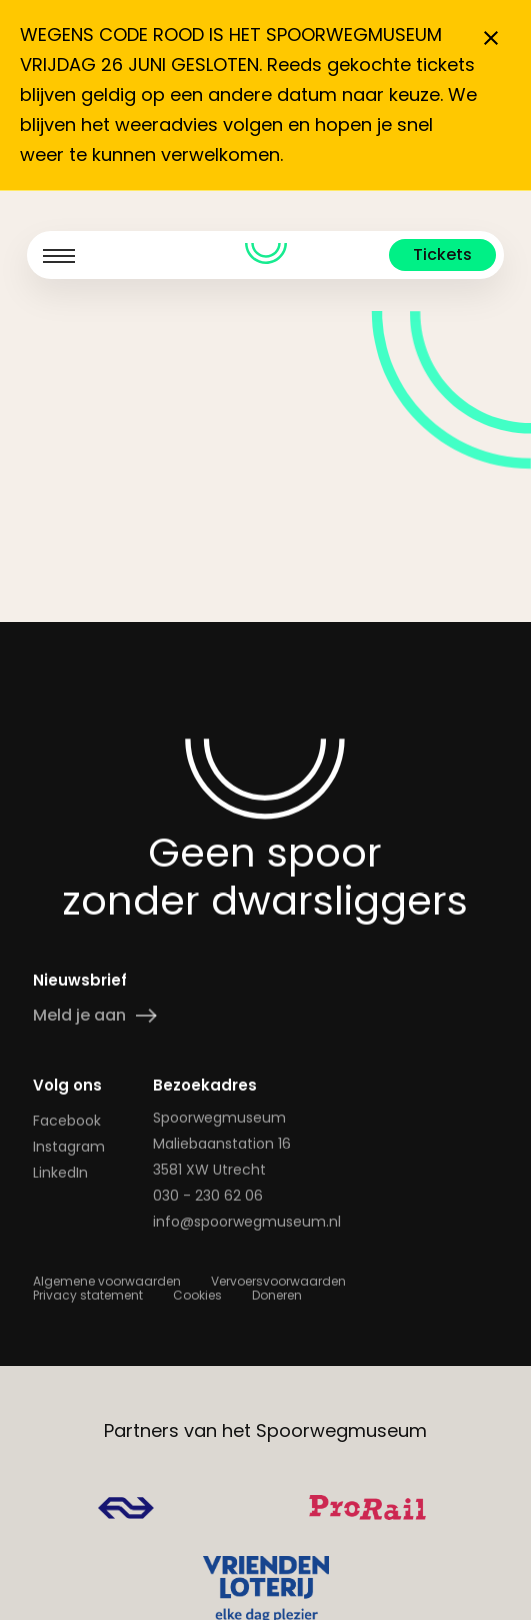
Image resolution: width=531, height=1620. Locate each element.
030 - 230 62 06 (208, 1196)
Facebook (67, 1121)
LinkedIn (60, 1173)
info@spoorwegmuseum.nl (247, 1222)
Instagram (69, 1147)
